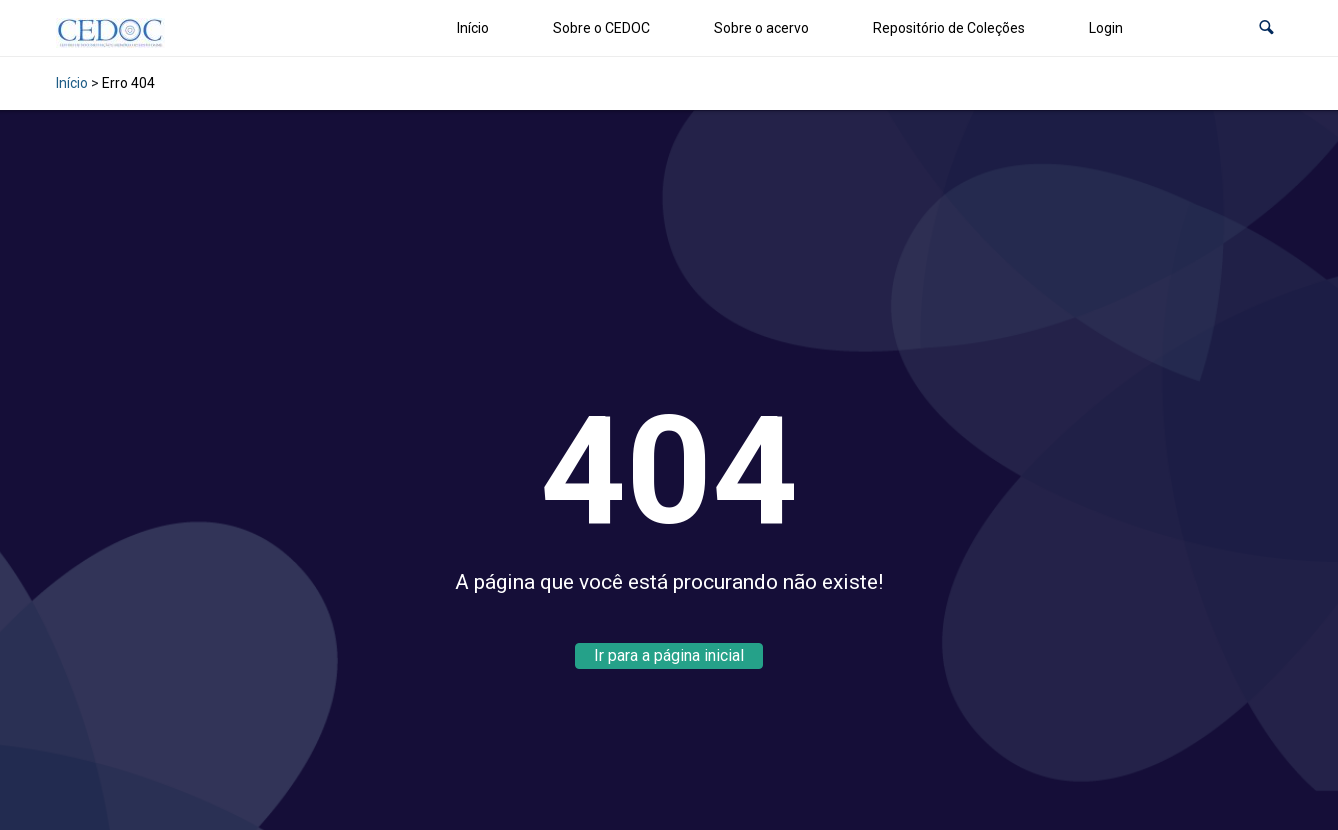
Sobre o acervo (761, 28)
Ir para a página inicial (669, 655)
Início (473, 28)
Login (1106, 28)
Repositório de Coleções (949, 28)
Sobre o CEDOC (601, 28)
